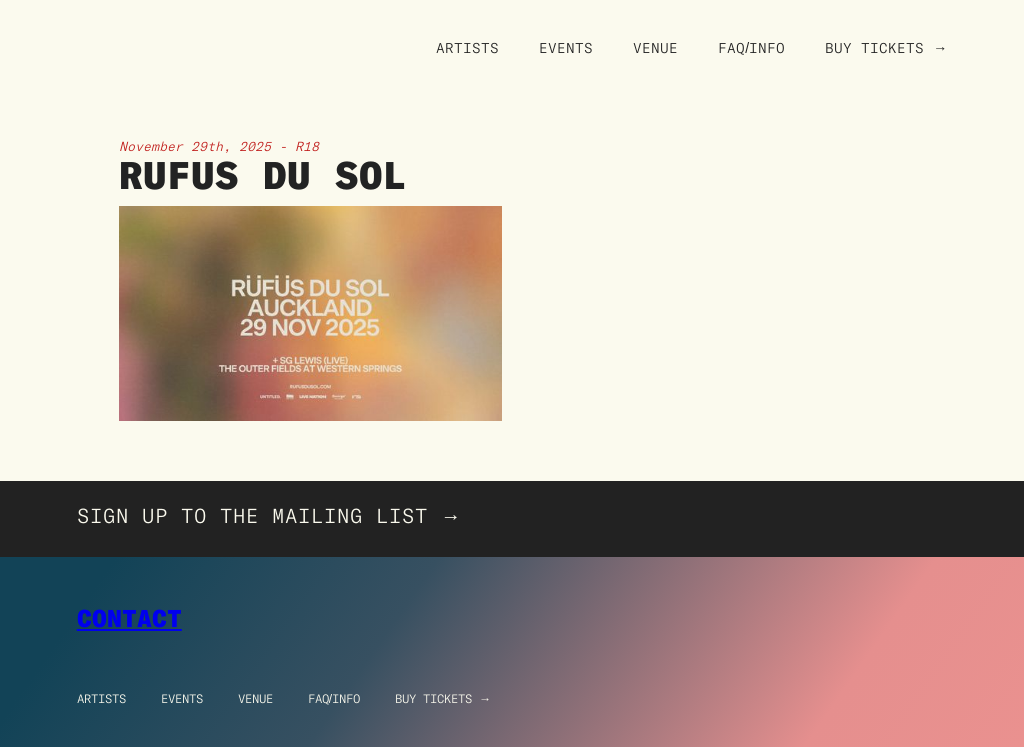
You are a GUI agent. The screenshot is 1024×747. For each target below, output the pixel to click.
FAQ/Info (751, 48)
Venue (655, 48)
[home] (162, 10)
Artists (467, 48)
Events (566, 48)
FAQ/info (334, 698)
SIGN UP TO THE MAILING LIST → (269, 515)
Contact (129, 618)
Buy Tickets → (886, 48)
